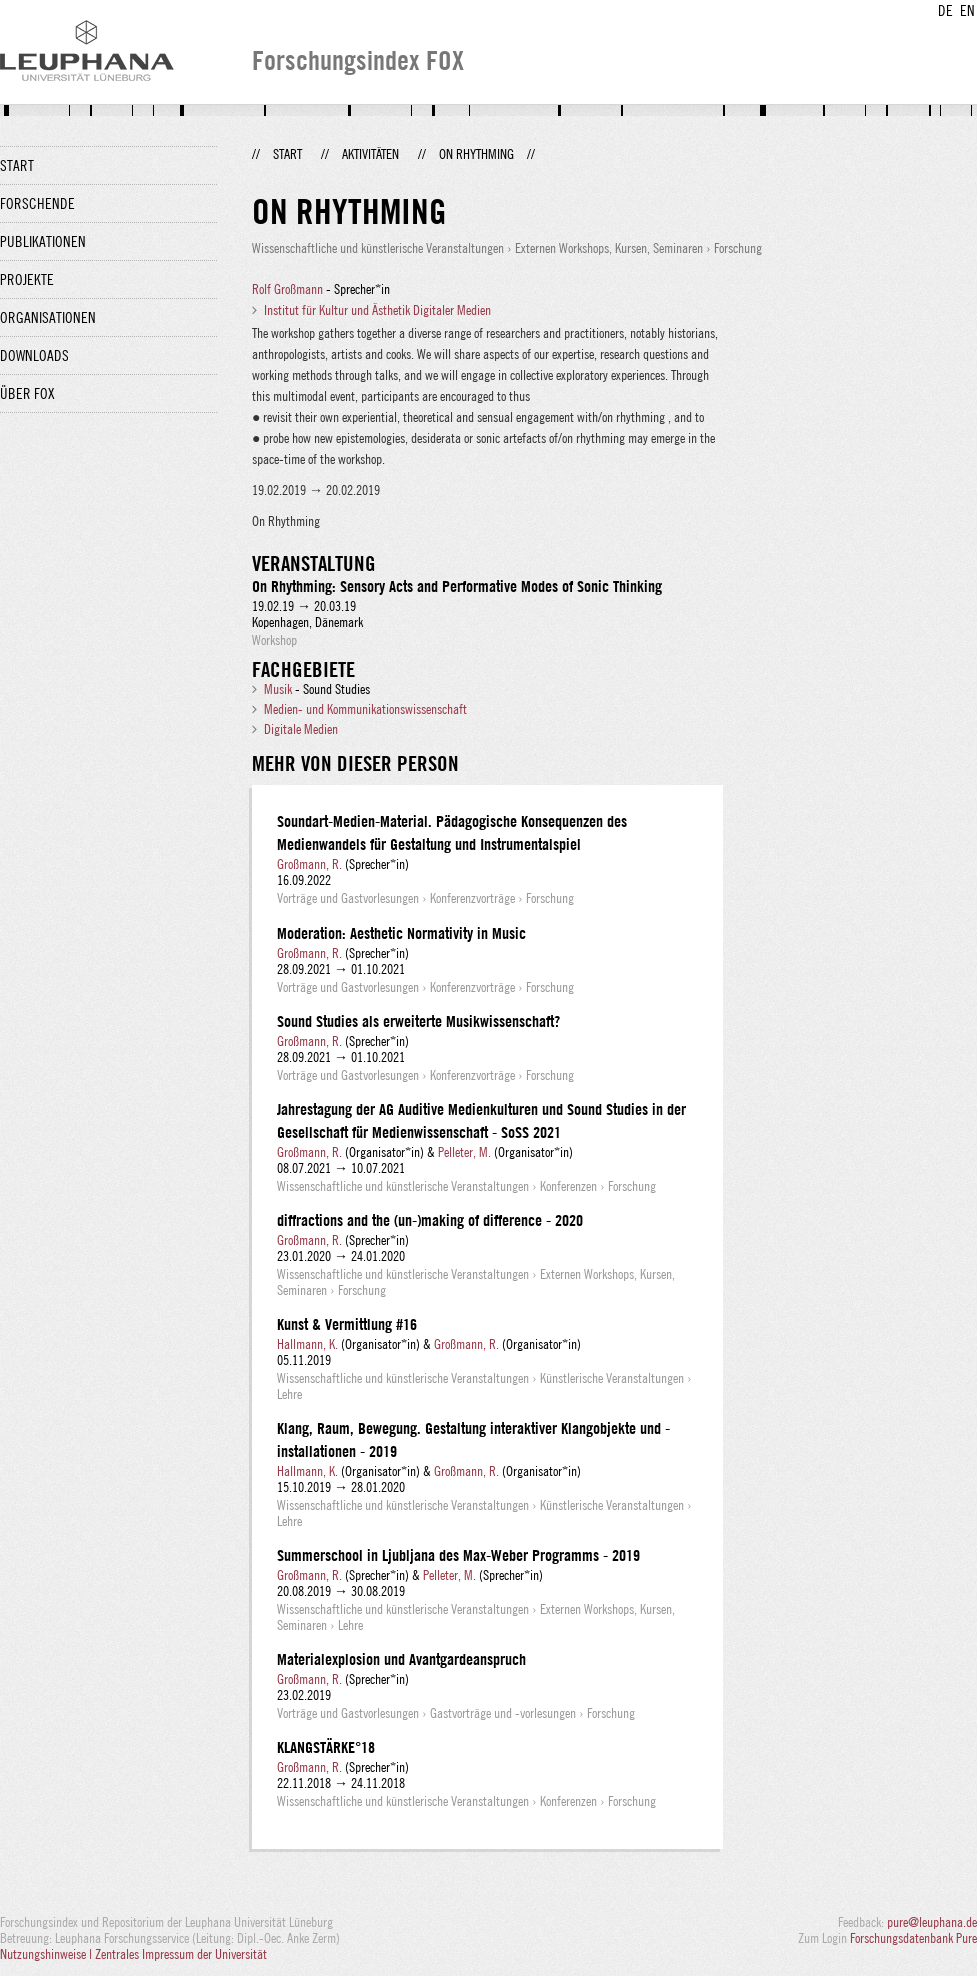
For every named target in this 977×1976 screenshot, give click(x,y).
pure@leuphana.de (932, 1922)
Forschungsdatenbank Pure (913, 1938)
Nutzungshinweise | (47, 1954)
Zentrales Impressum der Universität (181, 1954)
